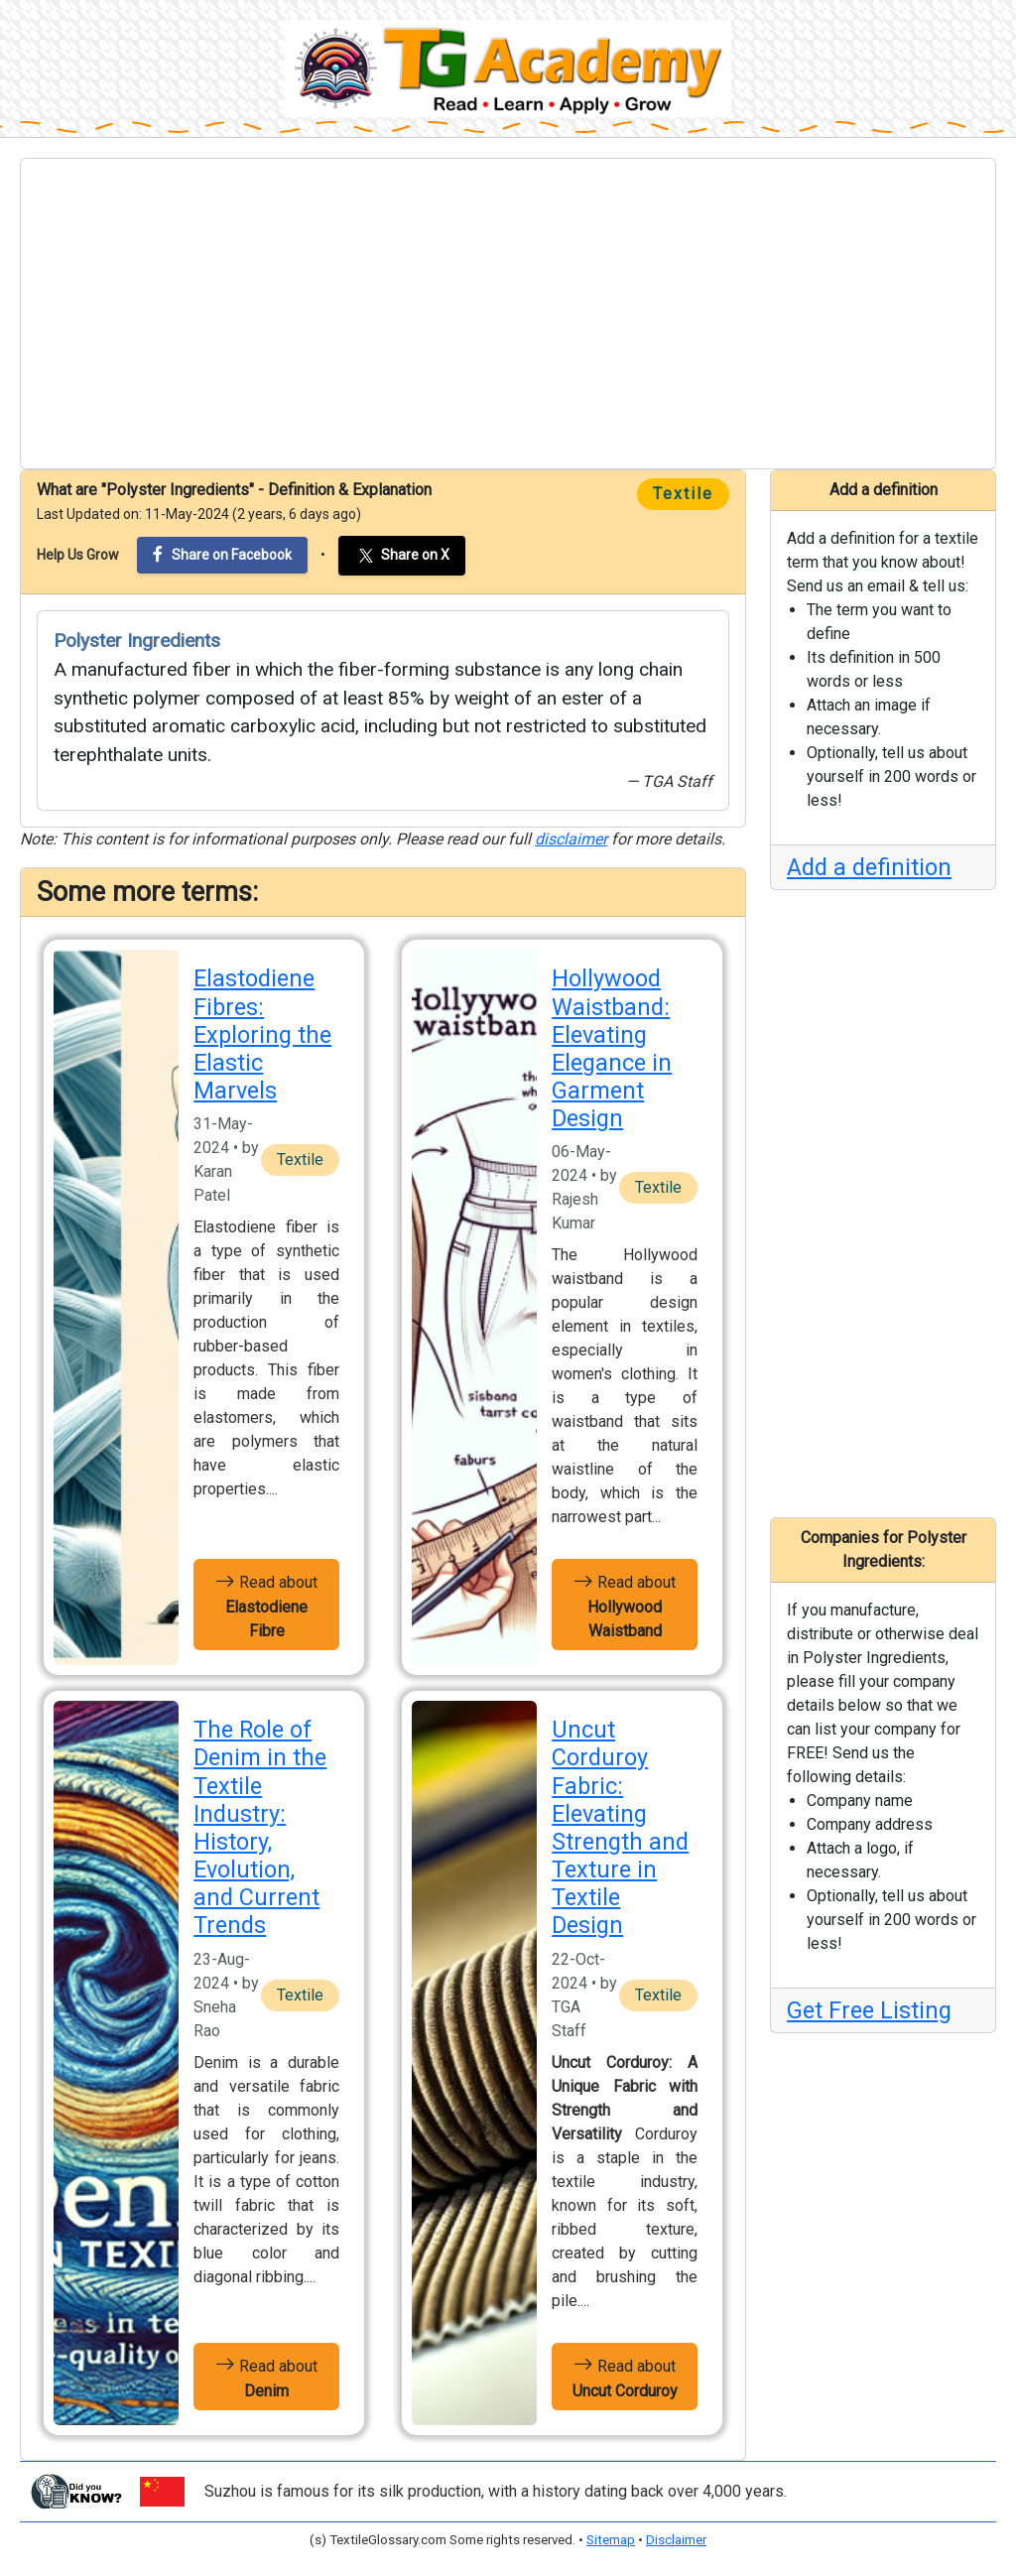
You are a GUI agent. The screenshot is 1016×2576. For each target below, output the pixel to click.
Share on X (401, 556)
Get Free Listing (869, 2010)
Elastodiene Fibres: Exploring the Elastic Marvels (262, 1034)
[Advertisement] (508, 313)
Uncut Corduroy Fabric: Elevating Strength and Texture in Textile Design (620, 1827)
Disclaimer (676, 2539)
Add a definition (869, 867)
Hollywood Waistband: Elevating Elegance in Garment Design (612, 1048)
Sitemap (610, 2539)
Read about (266, 1604)
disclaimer (571, 839)
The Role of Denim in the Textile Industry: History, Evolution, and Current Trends (259, 1827)
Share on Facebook (222, 554)
